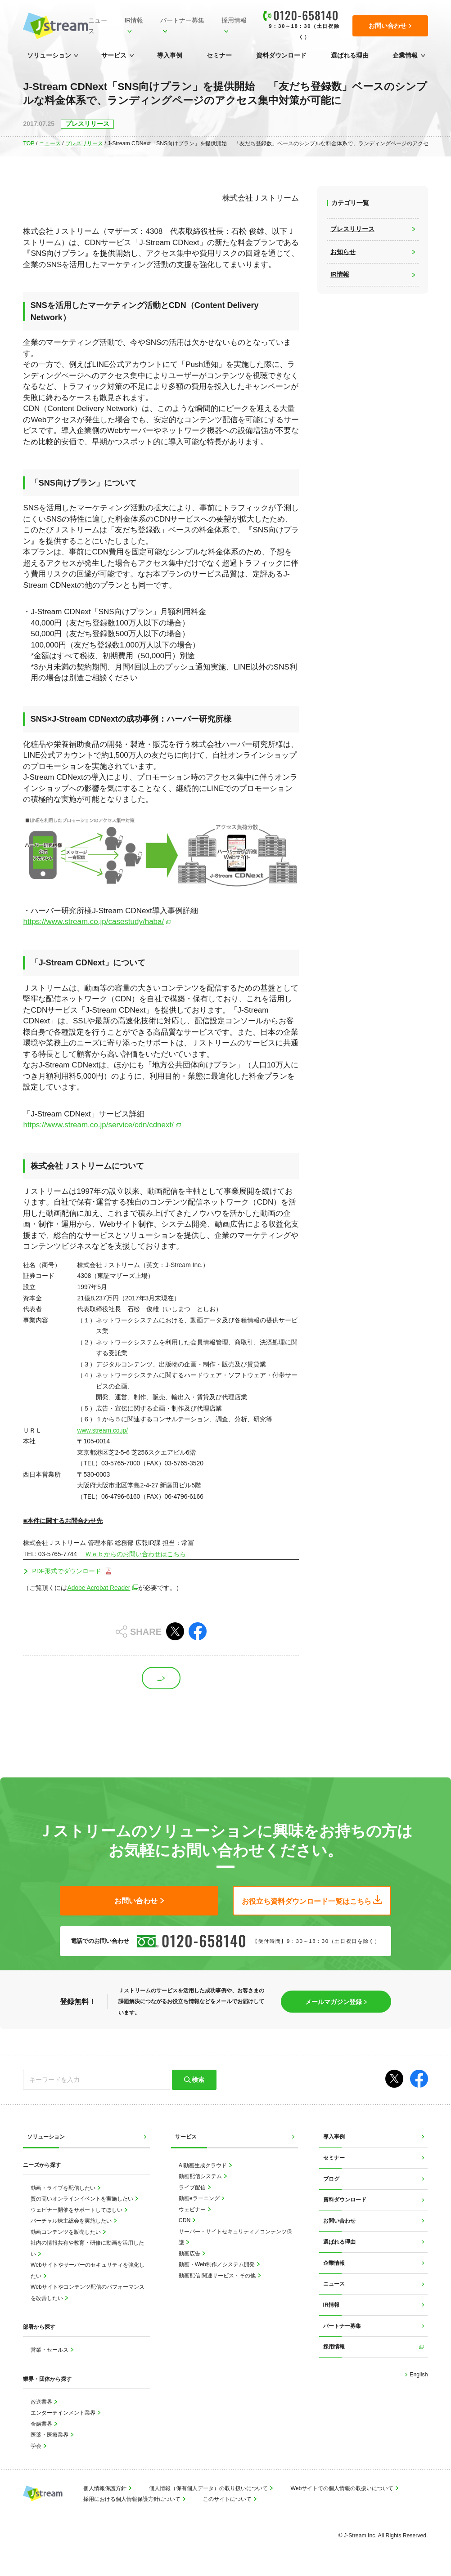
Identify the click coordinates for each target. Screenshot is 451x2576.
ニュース (97, 26)
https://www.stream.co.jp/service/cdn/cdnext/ (98, 1125)
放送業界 (42, 2402)
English (418, 2374)
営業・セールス (50, 2350)
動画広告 (190, 2253)
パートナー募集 (182, 20)
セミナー (219, 55)
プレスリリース (84, 143)
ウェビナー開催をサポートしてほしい (77, 2210)
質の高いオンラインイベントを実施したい (83, 2199)
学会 (37, 2446)
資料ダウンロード (281, 55)
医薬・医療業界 (50, 2435)
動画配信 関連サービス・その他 (218, 2275)
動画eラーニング (200, 2198)
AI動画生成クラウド (204, 2165)
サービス (113, 55)
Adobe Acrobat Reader (98, 1587)
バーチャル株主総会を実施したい (72, 2221)
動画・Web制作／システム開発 (217, 2264)
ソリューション (49, 55)
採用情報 (234, 20)
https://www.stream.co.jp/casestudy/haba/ (93, 921)
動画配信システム (201, 2176)
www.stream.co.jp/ (102, 1430)
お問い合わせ (339, 2221)
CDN (185, 2220)
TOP (28, 143)
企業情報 (405, 55)
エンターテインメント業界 (64, 2413)
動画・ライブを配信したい (64, 2188)
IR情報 (133, 20)
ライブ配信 (193, 2187)
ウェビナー (193, 2209)
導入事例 (169, 55)
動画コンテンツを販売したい (66, 2232)
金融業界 (42, 2424)
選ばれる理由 (350, 55)
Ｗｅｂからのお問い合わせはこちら (135, 1554)
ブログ (331, 2179)
